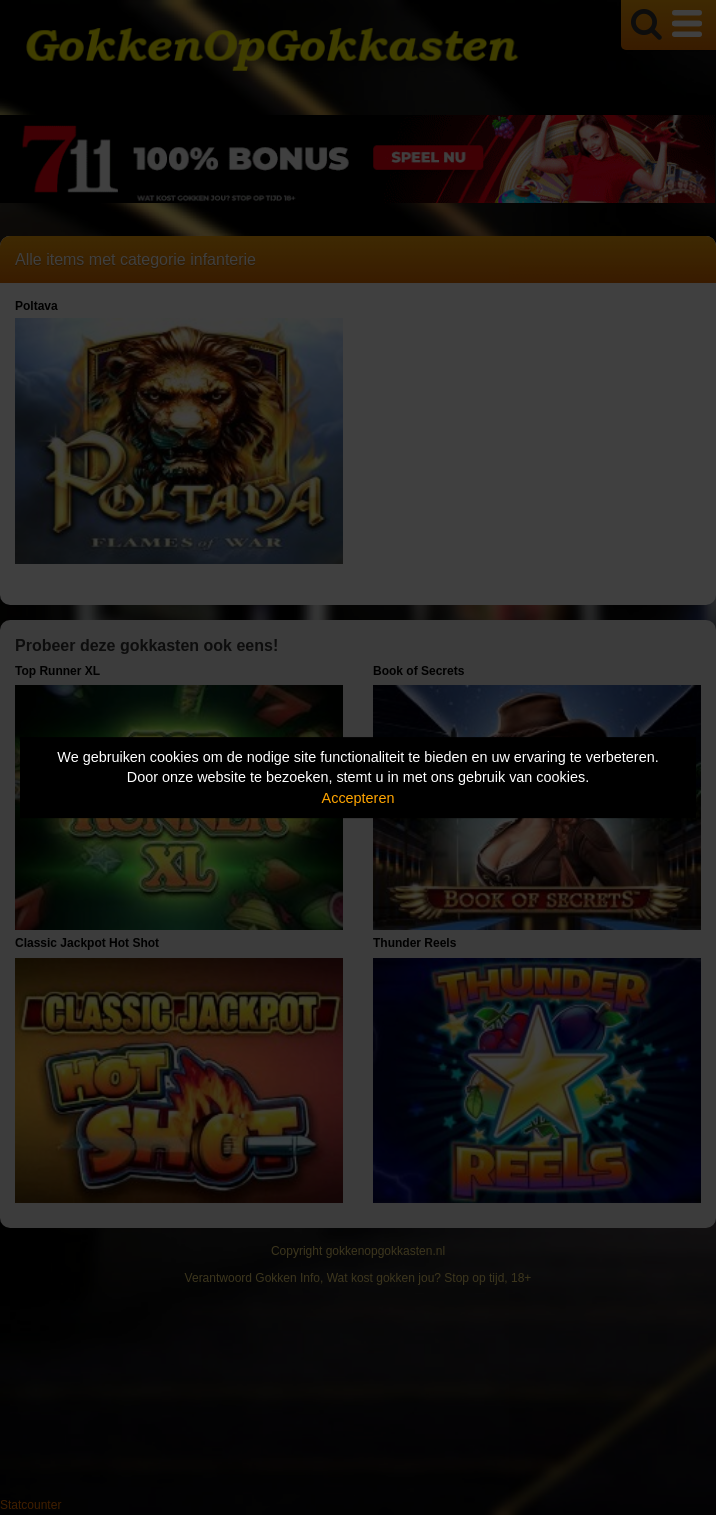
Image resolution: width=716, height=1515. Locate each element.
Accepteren (358, 798)
